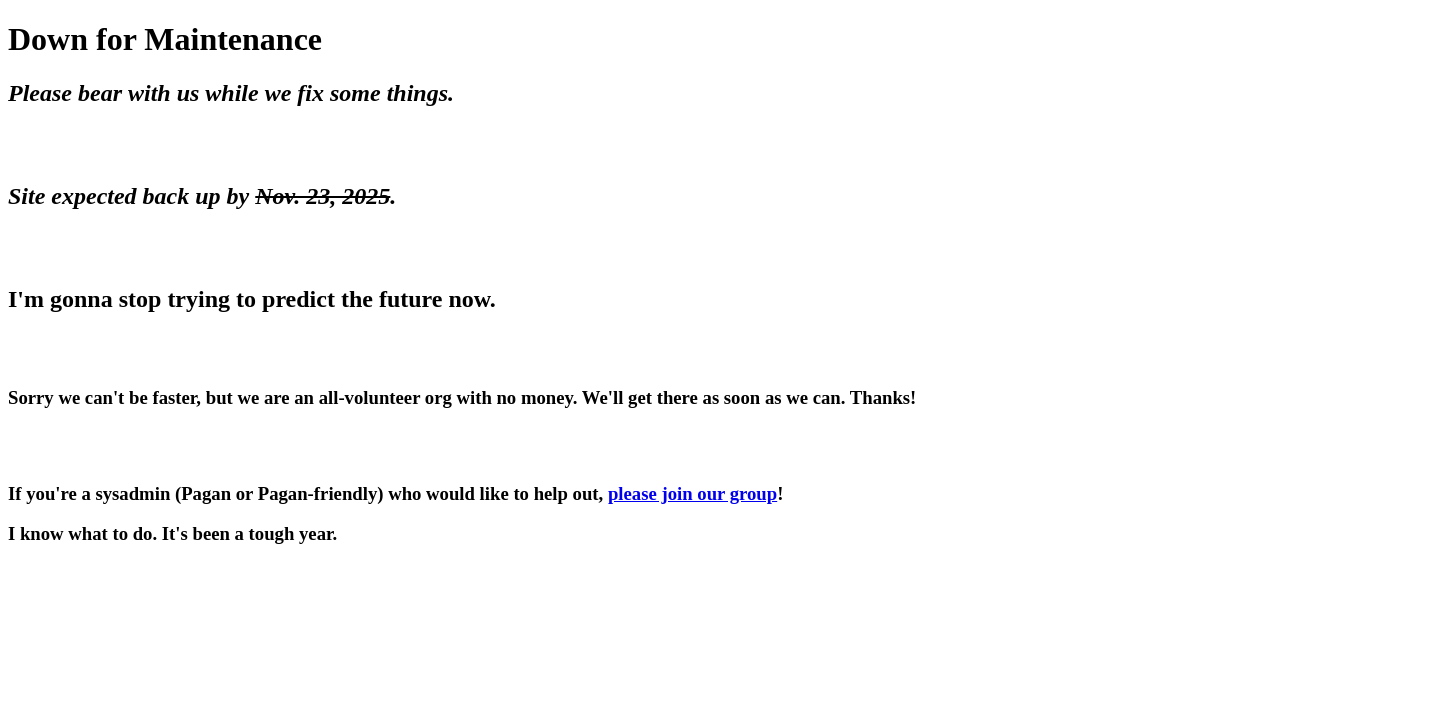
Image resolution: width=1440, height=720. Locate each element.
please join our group (692, 493)
